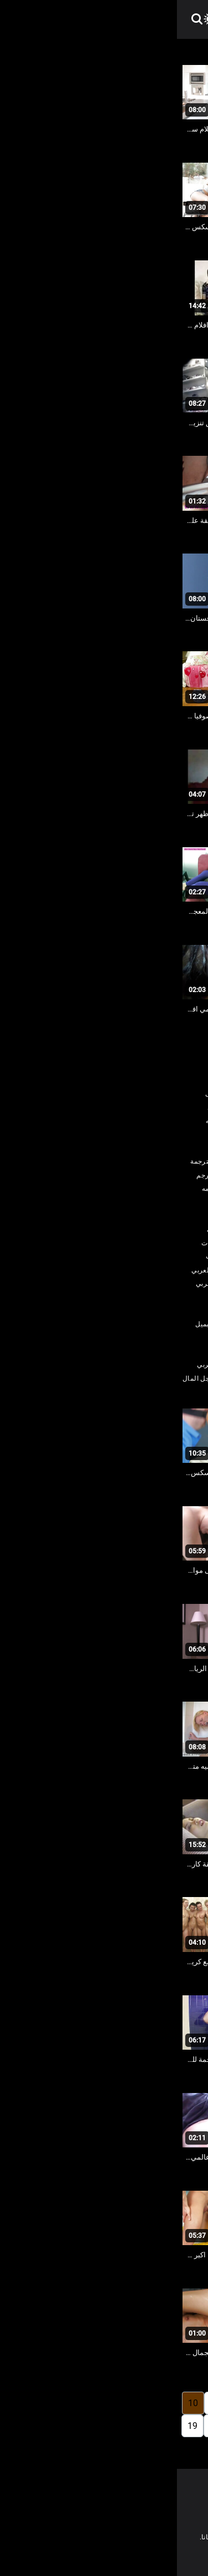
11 (193, 2426)
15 (104, 2426)
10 (16, 2403)
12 (171, 2426)
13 (149, 2426)
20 (128, 2448)
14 (126, 2426)
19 (16, 2426)
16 (82, 2426)
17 (60, 2426)
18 (38, 2426)
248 (103, 2448)
